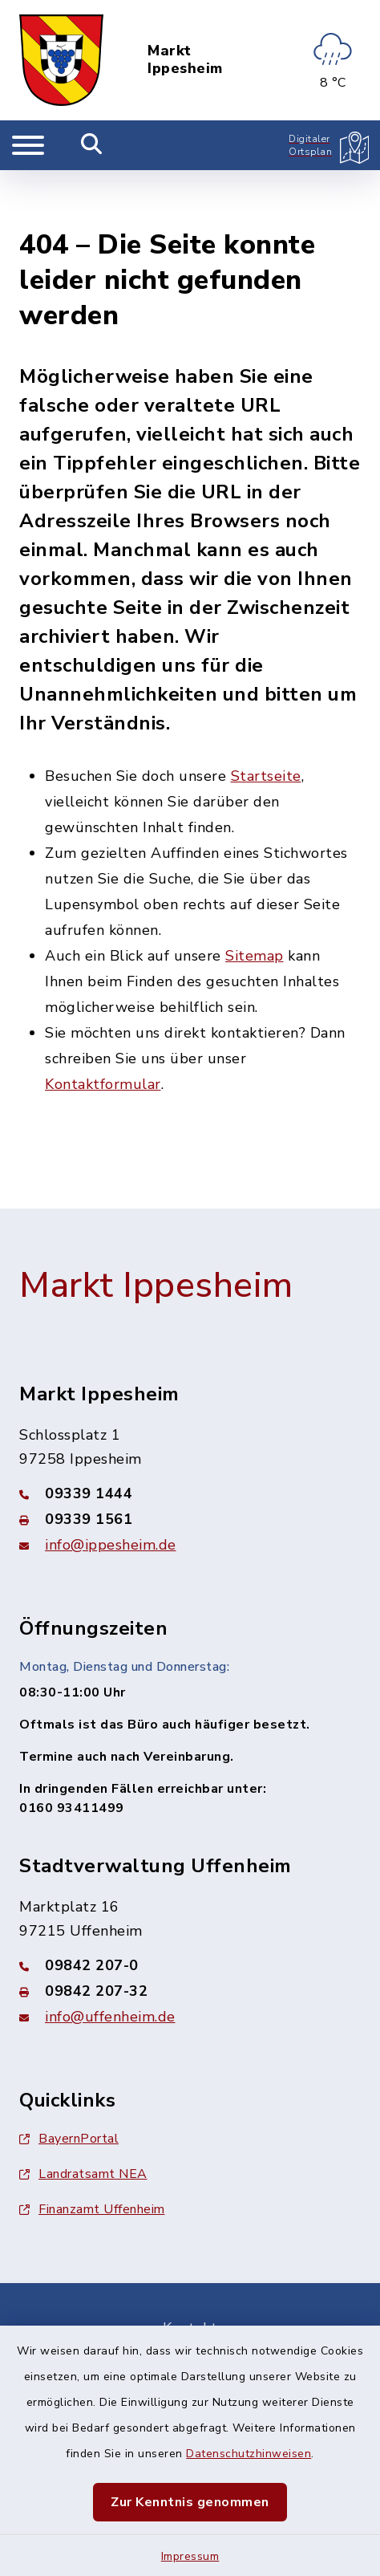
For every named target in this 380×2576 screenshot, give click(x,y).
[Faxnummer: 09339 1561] (190, 1462)
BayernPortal (69, 2081)
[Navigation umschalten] (28, 145)
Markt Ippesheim (185, 60)
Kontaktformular (103, 1028)
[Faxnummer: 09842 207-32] (190, 1934)
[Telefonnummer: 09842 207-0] (190, 1908)
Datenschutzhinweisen (248, 2453)
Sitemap (254, 899)
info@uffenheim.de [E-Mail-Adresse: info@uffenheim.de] (110, 1959)
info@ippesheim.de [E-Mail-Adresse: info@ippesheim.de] (110, 1487)
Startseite (266, 719)
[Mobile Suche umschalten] (92, 145)
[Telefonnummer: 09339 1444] (190, 1436)
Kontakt (190, 2271)
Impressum (190, 2556)
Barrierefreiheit (190, 2312)
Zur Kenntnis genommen (190, 2502)
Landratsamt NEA (83, 2117)
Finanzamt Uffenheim (92, 2152)
